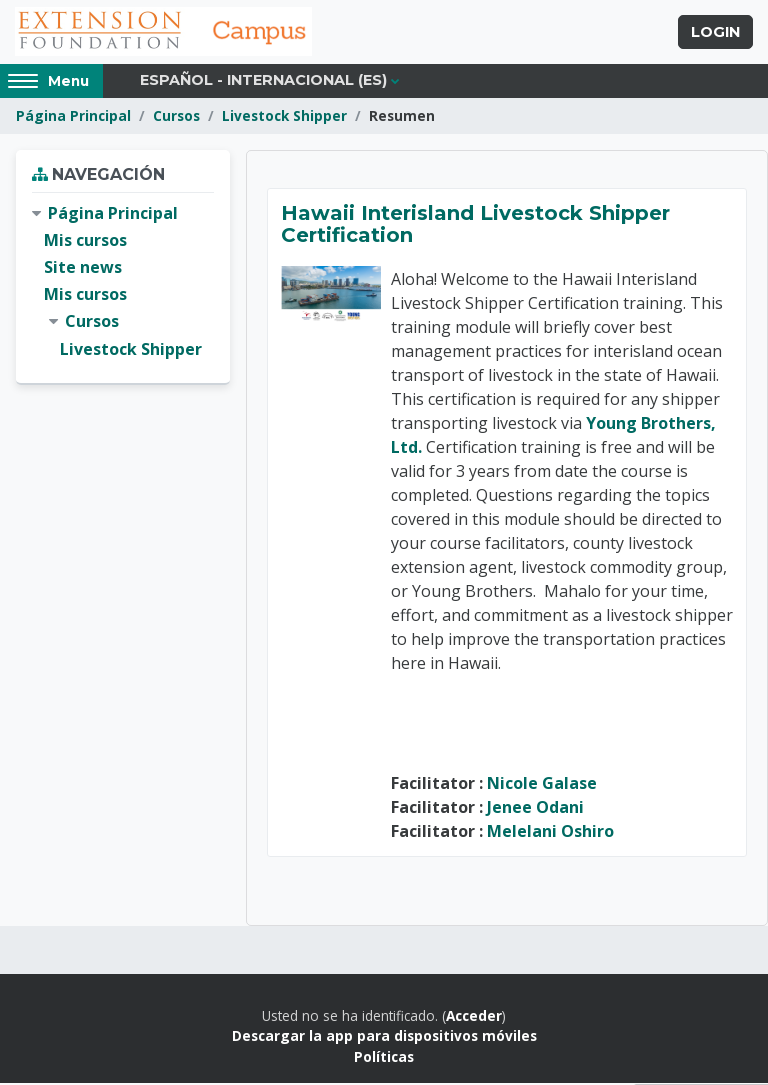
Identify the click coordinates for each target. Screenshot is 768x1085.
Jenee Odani (535, 809)
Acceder (474, 1017)
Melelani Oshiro (550, 833)
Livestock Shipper (284, 117)
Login (715, 33)
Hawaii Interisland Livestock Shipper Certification (475, 226)
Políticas (384, 1058)
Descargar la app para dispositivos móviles (384, 1038)
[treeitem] (123, 283)
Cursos (176, 117)
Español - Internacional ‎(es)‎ (263, 82)
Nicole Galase (542, 785)
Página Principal (73, 117)
